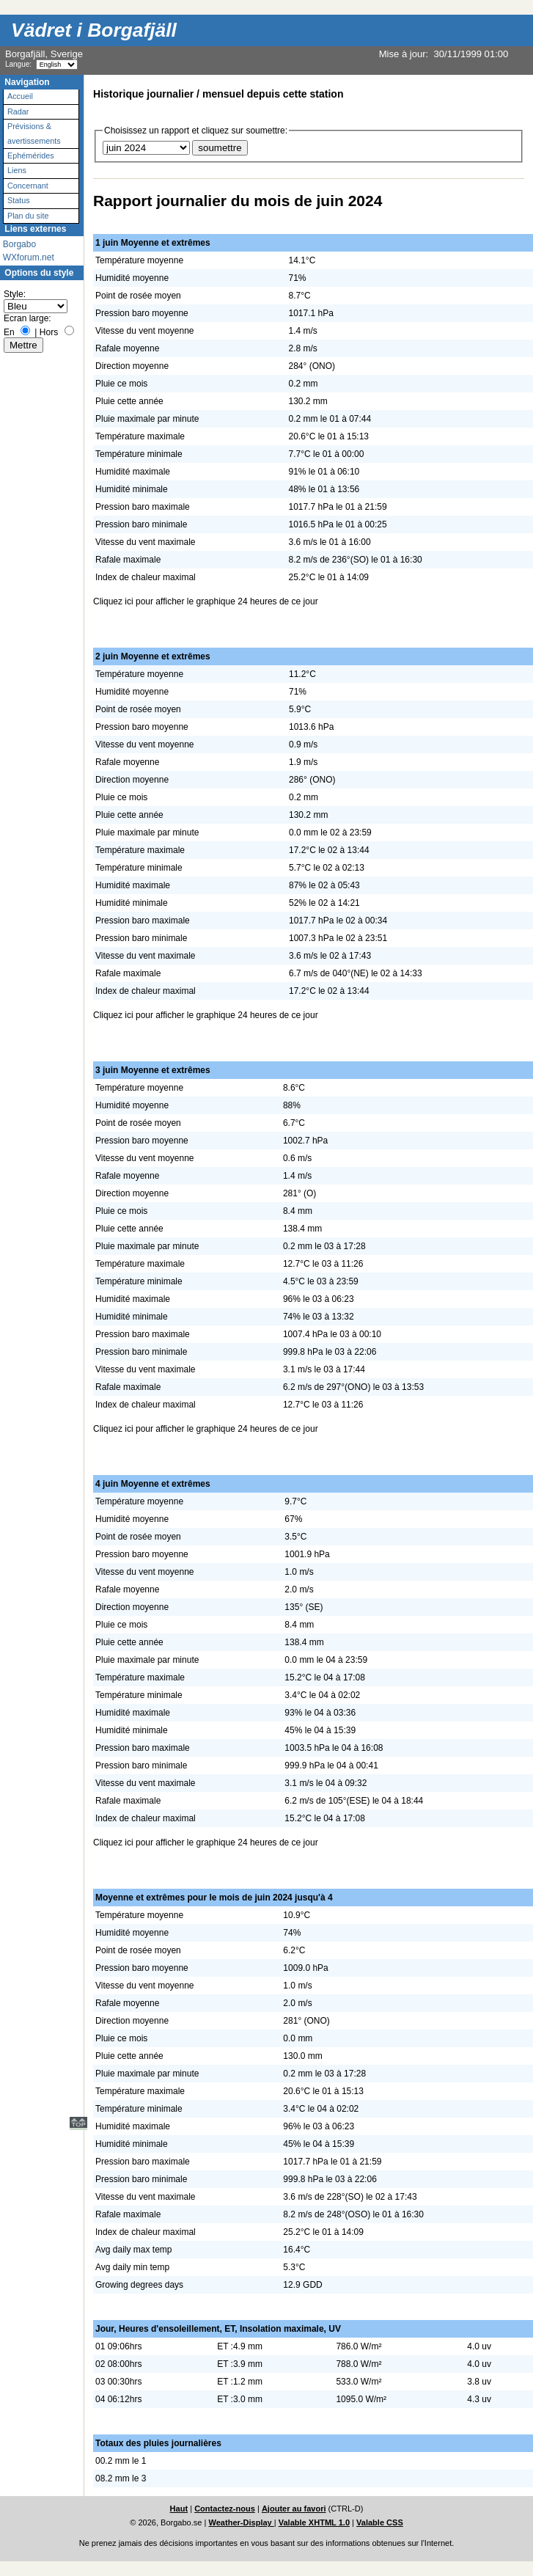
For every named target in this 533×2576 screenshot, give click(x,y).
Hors (49, 332)
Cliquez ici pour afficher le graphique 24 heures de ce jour (205, 601)
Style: (15, 294)
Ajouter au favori (294, 2508)
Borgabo (19, 244)
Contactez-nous (224, 2508)
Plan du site (27, 215)
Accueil (20, 96)
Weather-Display (240, 2522)
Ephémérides (30, 155)
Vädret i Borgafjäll (94, 30)
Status (18, 200)
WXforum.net (28, 257)
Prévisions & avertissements (34, 133)
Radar (18, 111)
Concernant (27, 185)
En (9, 332)
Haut (179, 2508)
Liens (16, 170)
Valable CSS (379, 2522)
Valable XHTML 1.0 (314, 2522)
